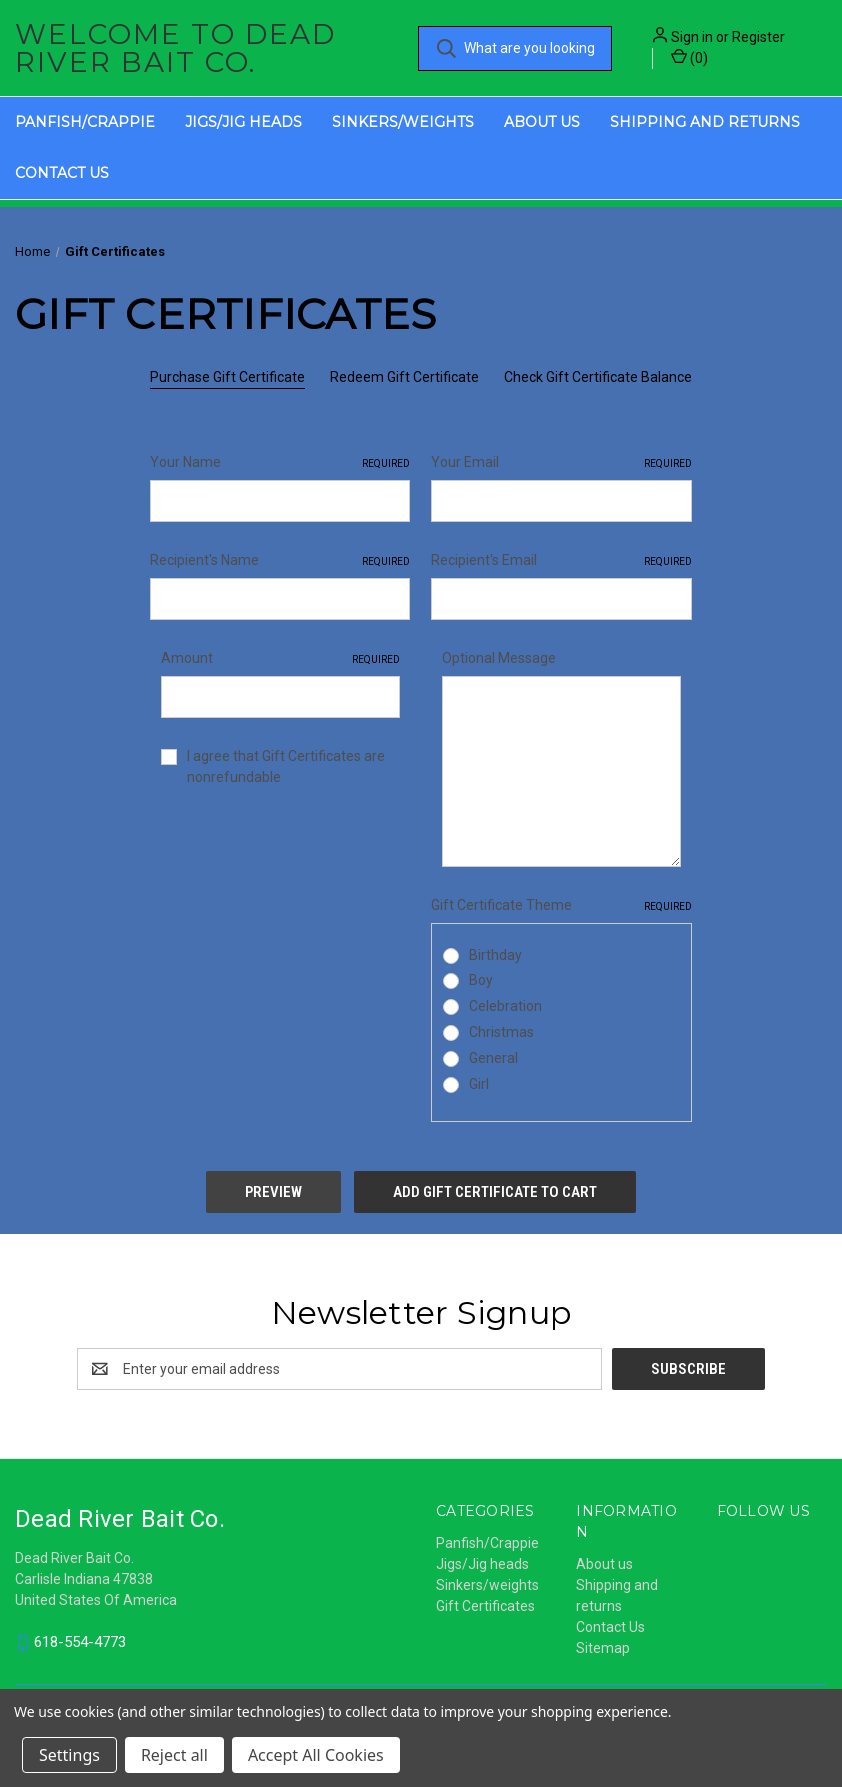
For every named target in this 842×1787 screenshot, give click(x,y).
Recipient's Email (561, 561)
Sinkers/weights (403, 122)
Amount (280, 659)
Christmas (501, 1032)
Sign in (692, 37)
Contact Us (62, 173)
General (493, 1058)
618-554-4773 (80, 1642)
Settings (69, 1755)
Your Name (280, 463)
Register (758, 37)
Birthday (495, 955)
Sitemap (603, 1648)
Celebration (505, 1006)
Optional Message (499, 658)
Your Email (561, 463)
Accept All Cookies (316, 1755)
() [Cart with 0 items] (689, 57)
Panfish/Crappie (85, 122)
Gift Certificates (485, 1606)
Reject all (174, 1755)
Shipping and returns (705, 122)
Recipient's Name (280, 561)
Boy (481, 980)
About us (542, 122)
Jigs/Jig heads (243, 122)
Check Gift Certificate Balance (598, 377)
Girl (479, 1084)
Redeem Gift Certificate (404, 377)
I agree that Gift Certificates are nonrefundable (286, 766)
